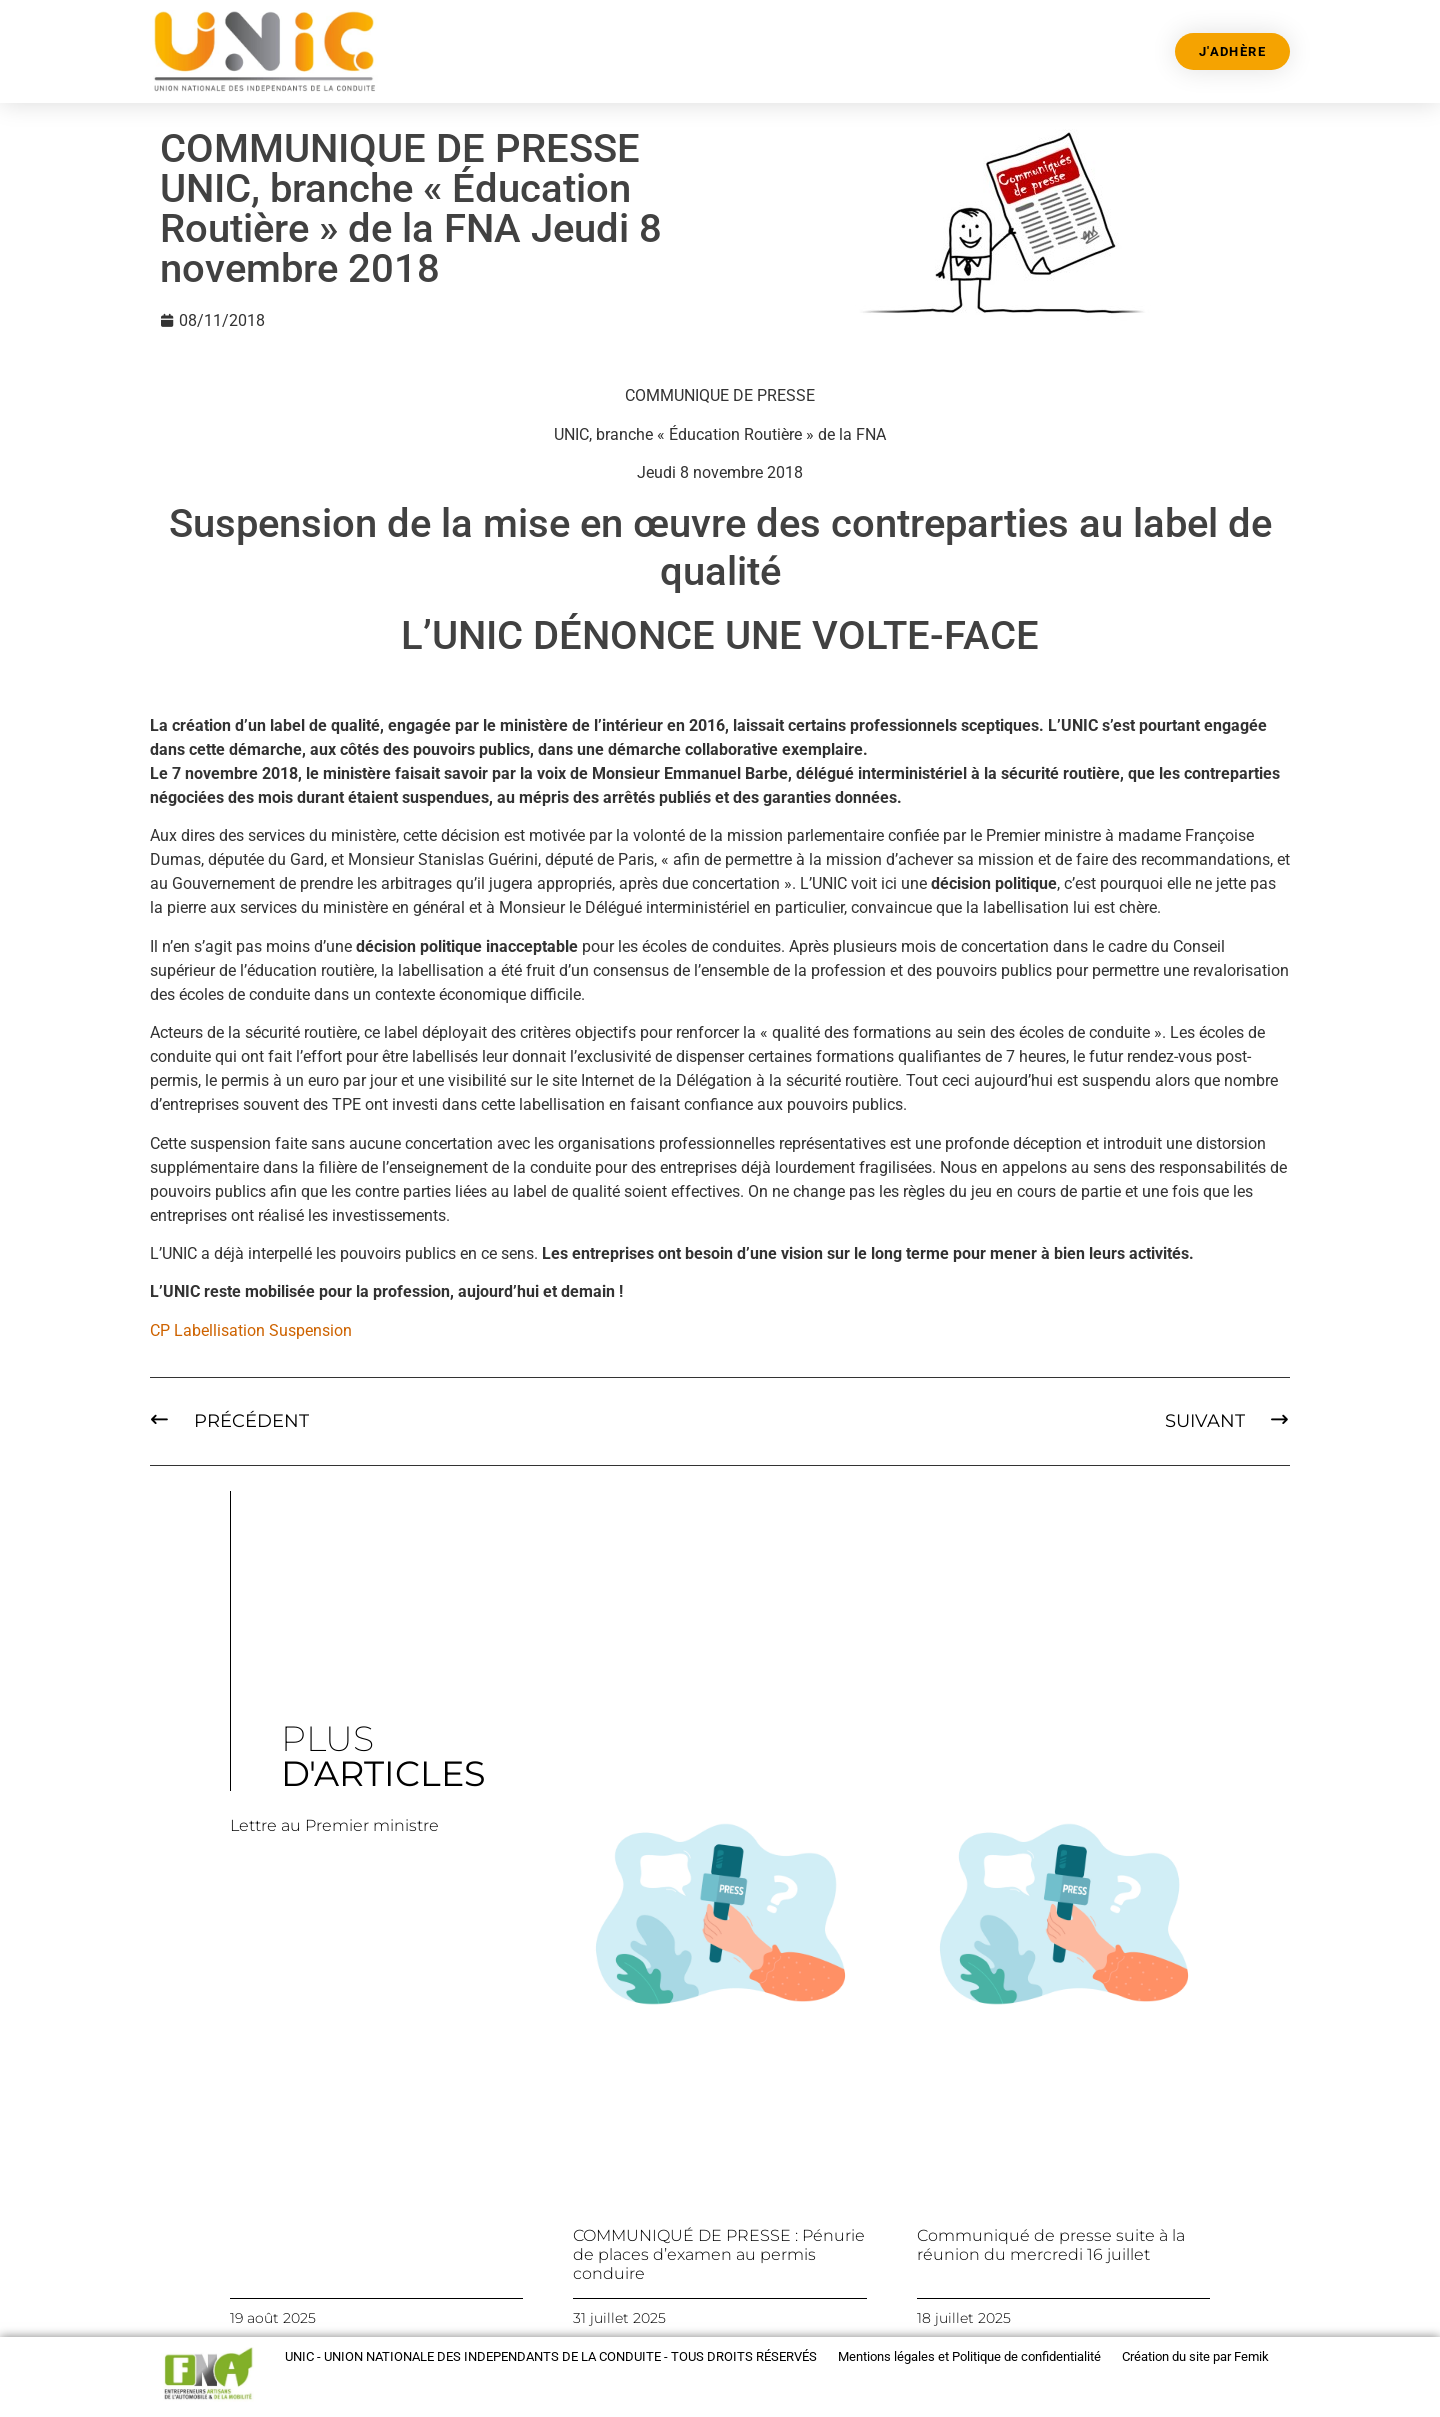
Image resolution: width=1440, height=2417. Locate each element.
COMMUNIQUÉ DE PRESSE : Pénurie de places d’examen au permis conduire (719, 2254)
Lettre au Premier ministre (334, 1825)
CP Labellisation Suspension (251, 1330)
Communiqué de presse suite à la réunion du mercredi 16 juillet (1051, 2245)
